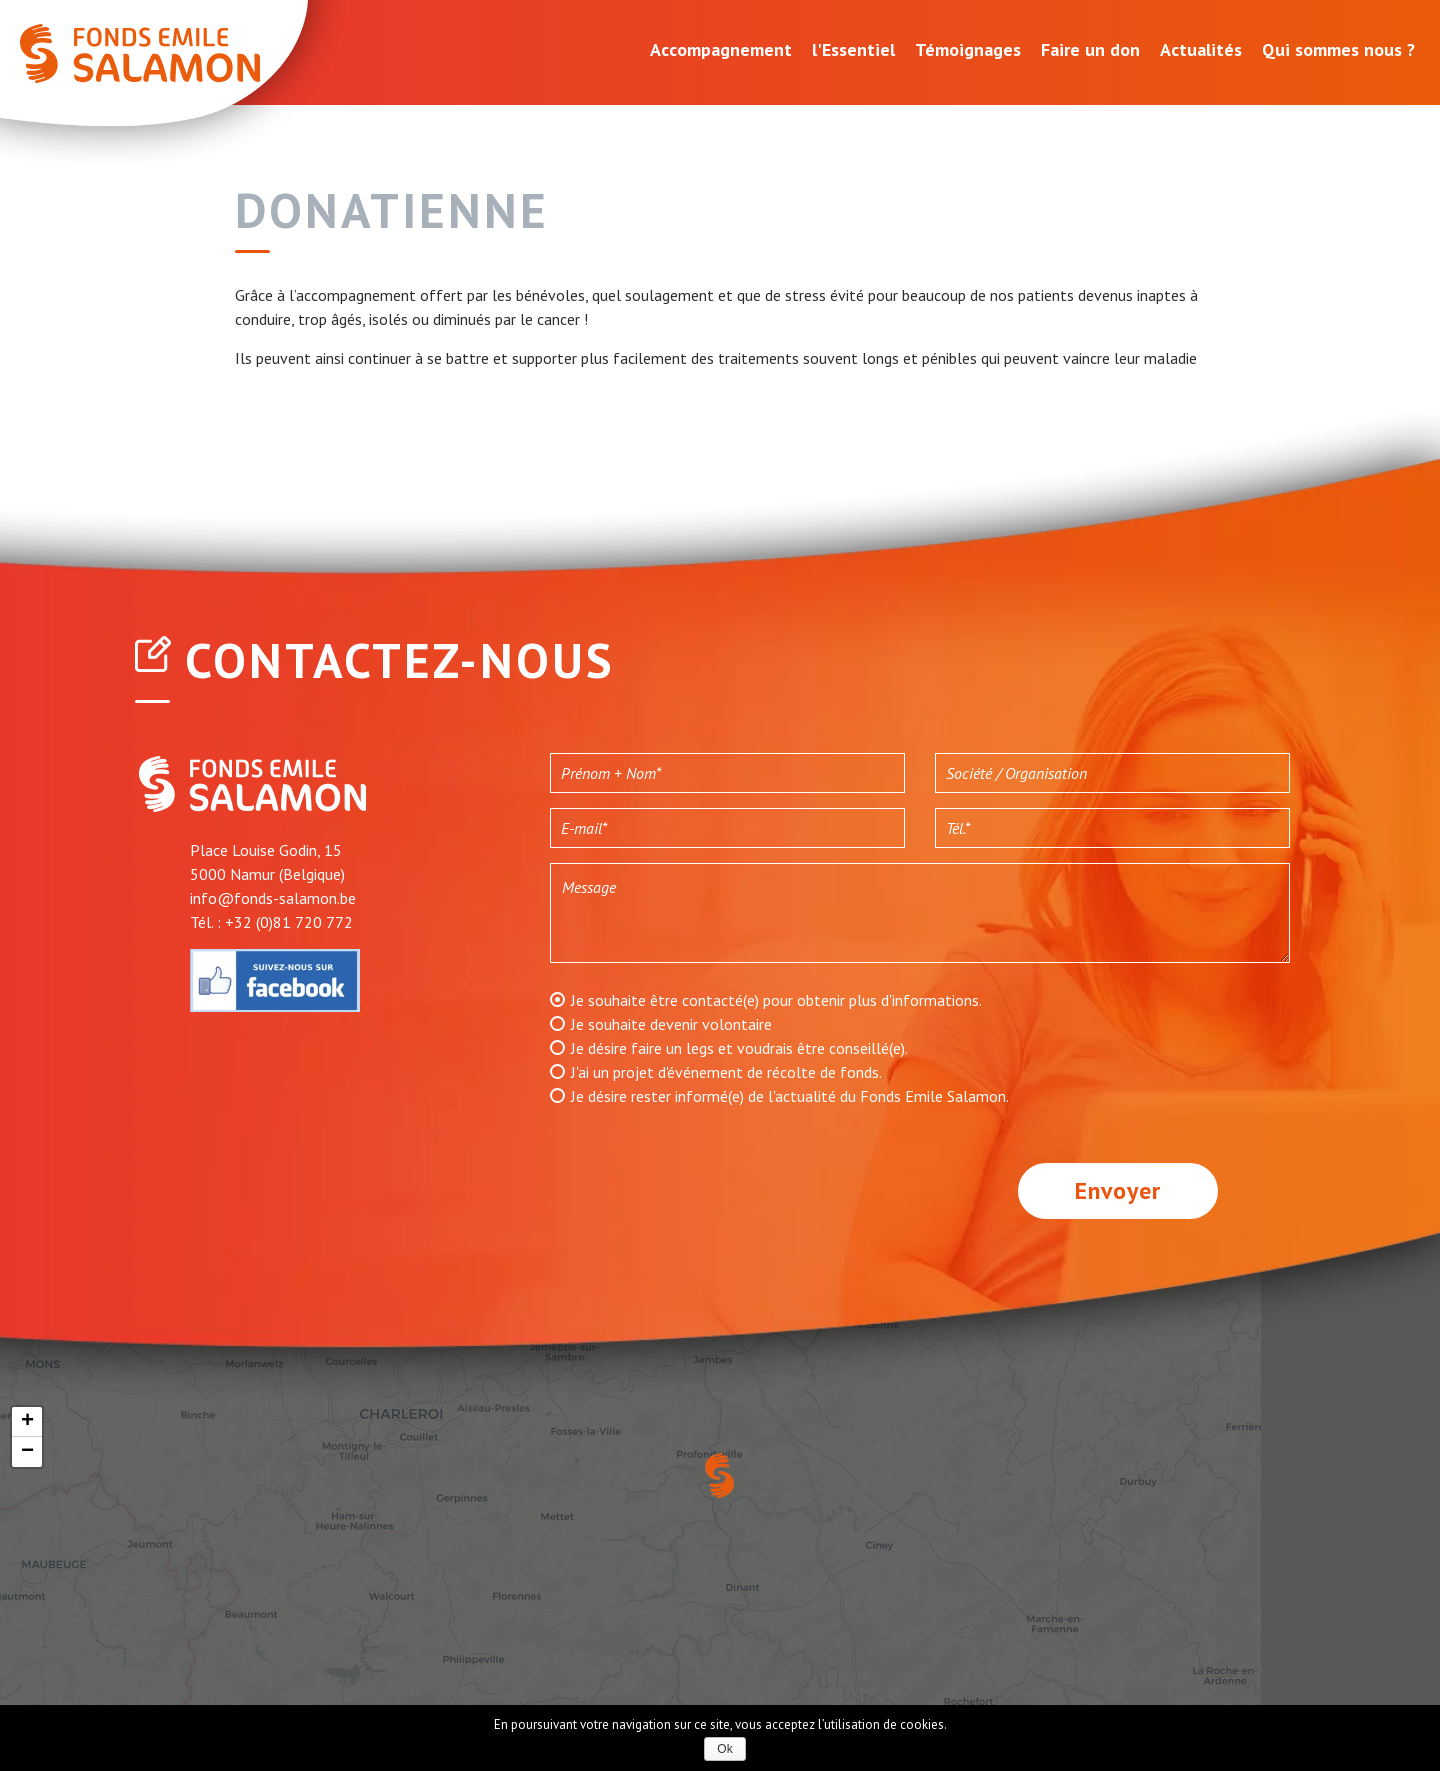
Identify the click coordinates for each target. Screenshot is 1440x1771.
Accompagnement (721, 49)
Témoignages (968, 49)
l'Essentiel (853, 49)
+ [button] (27, 1422)
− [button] (27, 1452)
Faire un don (1090, 49)
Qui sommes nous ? (1338, 49)
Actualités (1201, 49)
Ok (724, 1749)
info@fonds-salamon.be (273, 898)
